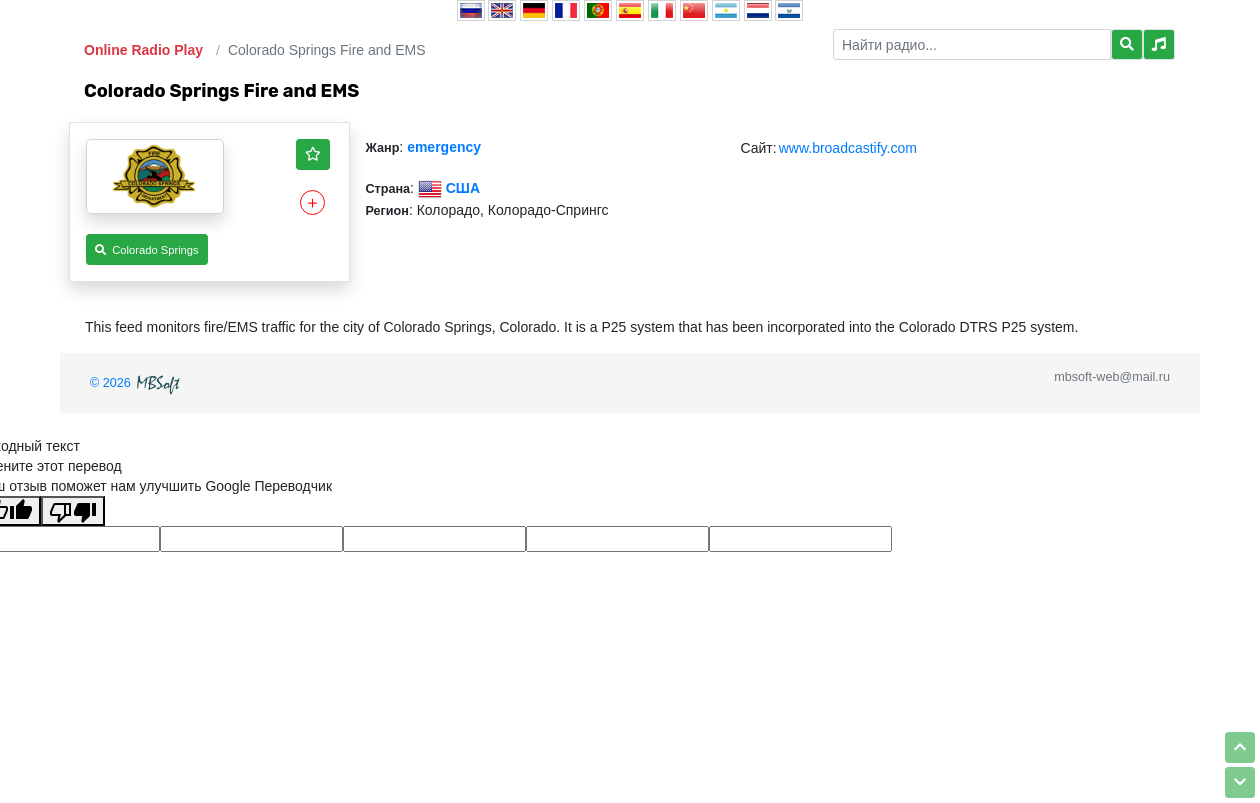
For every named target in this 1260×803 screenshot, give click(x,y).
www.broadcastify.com (848, 148)
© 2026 (137, 383)
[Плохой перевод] (73, 511)
